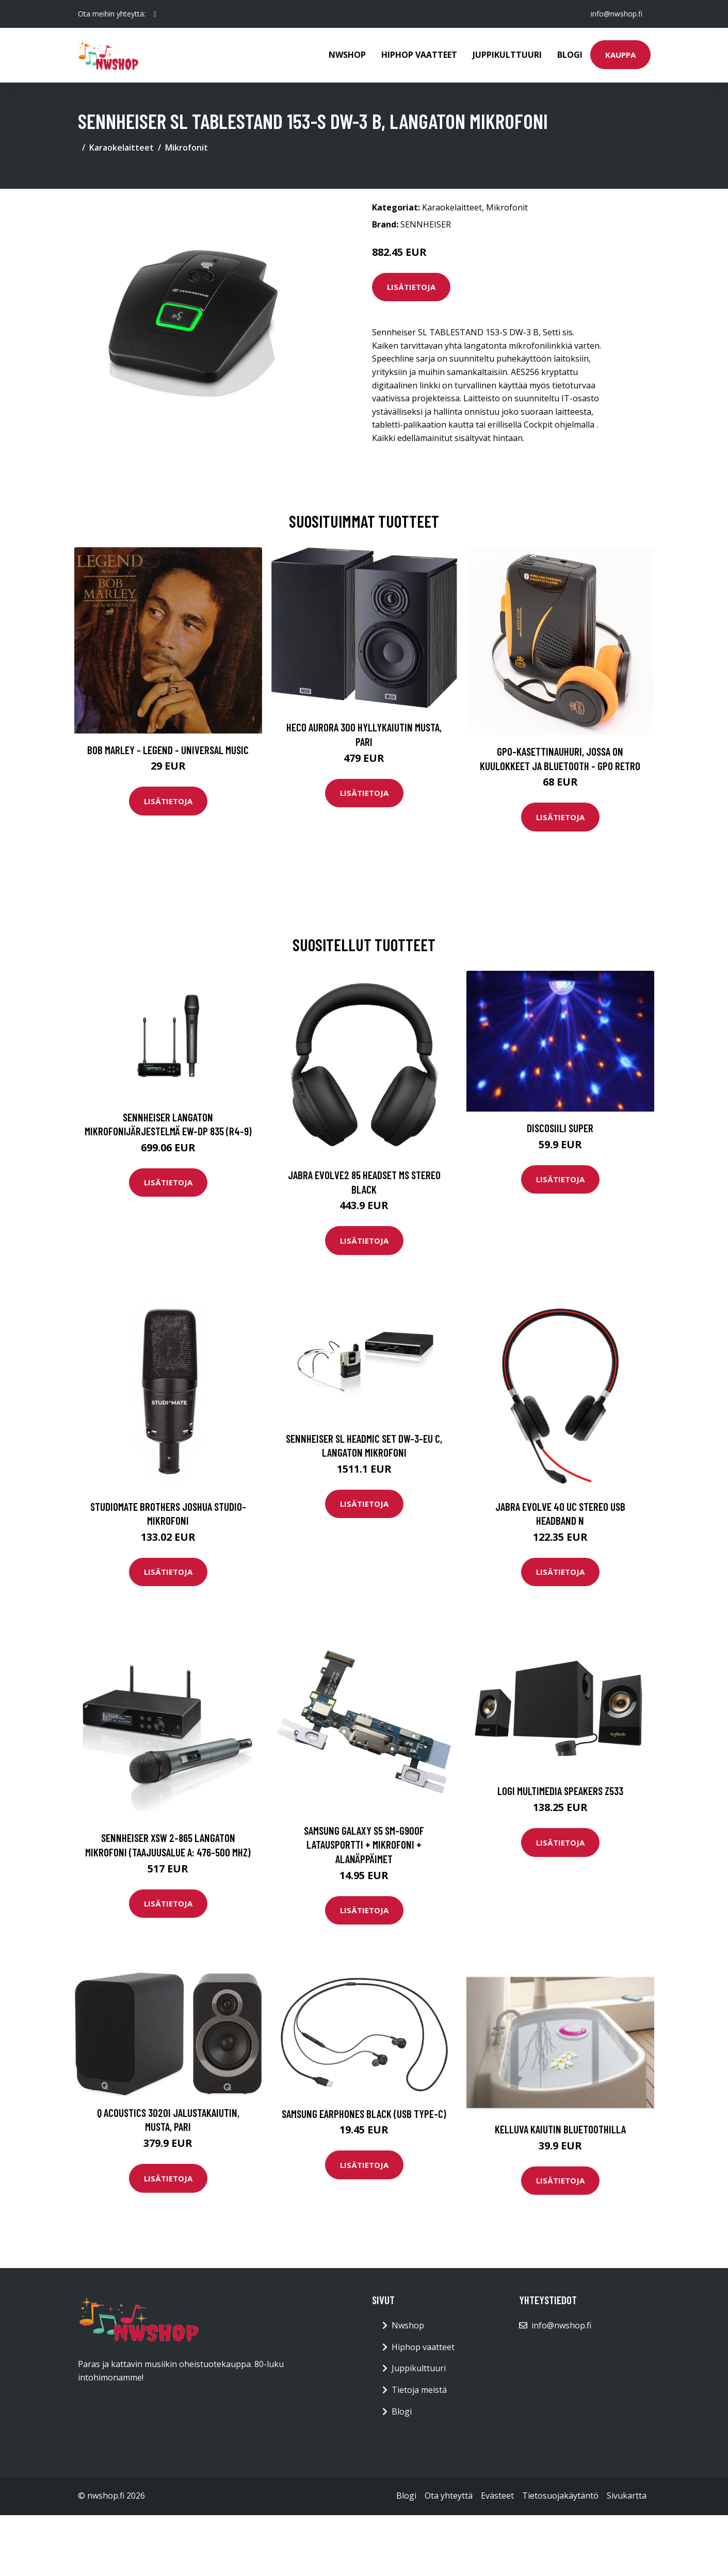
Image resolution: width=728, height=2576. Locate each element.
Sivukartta (626, 2495)
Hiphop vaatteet (419, 54)
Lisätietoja (411, 287)
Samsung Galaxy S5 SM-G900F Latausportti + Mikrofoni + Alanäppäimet (364, 1844)
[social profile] (155, 14)
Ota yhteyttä (449, 2495)
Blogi (570, 54)
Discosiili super (560, 1127)
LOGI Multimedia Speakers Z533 (560, 1790)
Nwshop (347, 54)
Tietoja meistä (419, 2389)
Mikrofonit (186, 147)
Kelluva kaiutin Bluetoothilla (560, 2129)
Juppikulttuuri (507, 54)
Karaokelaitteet (121, 147)
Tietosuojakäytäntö (560, 2495)
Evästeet (497, 2495)
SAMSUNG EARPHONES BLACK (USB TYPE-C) (364, 2113)
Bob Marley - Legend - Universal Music (168, 749)
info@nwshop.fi (616, 14)
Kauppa (620, 55)
